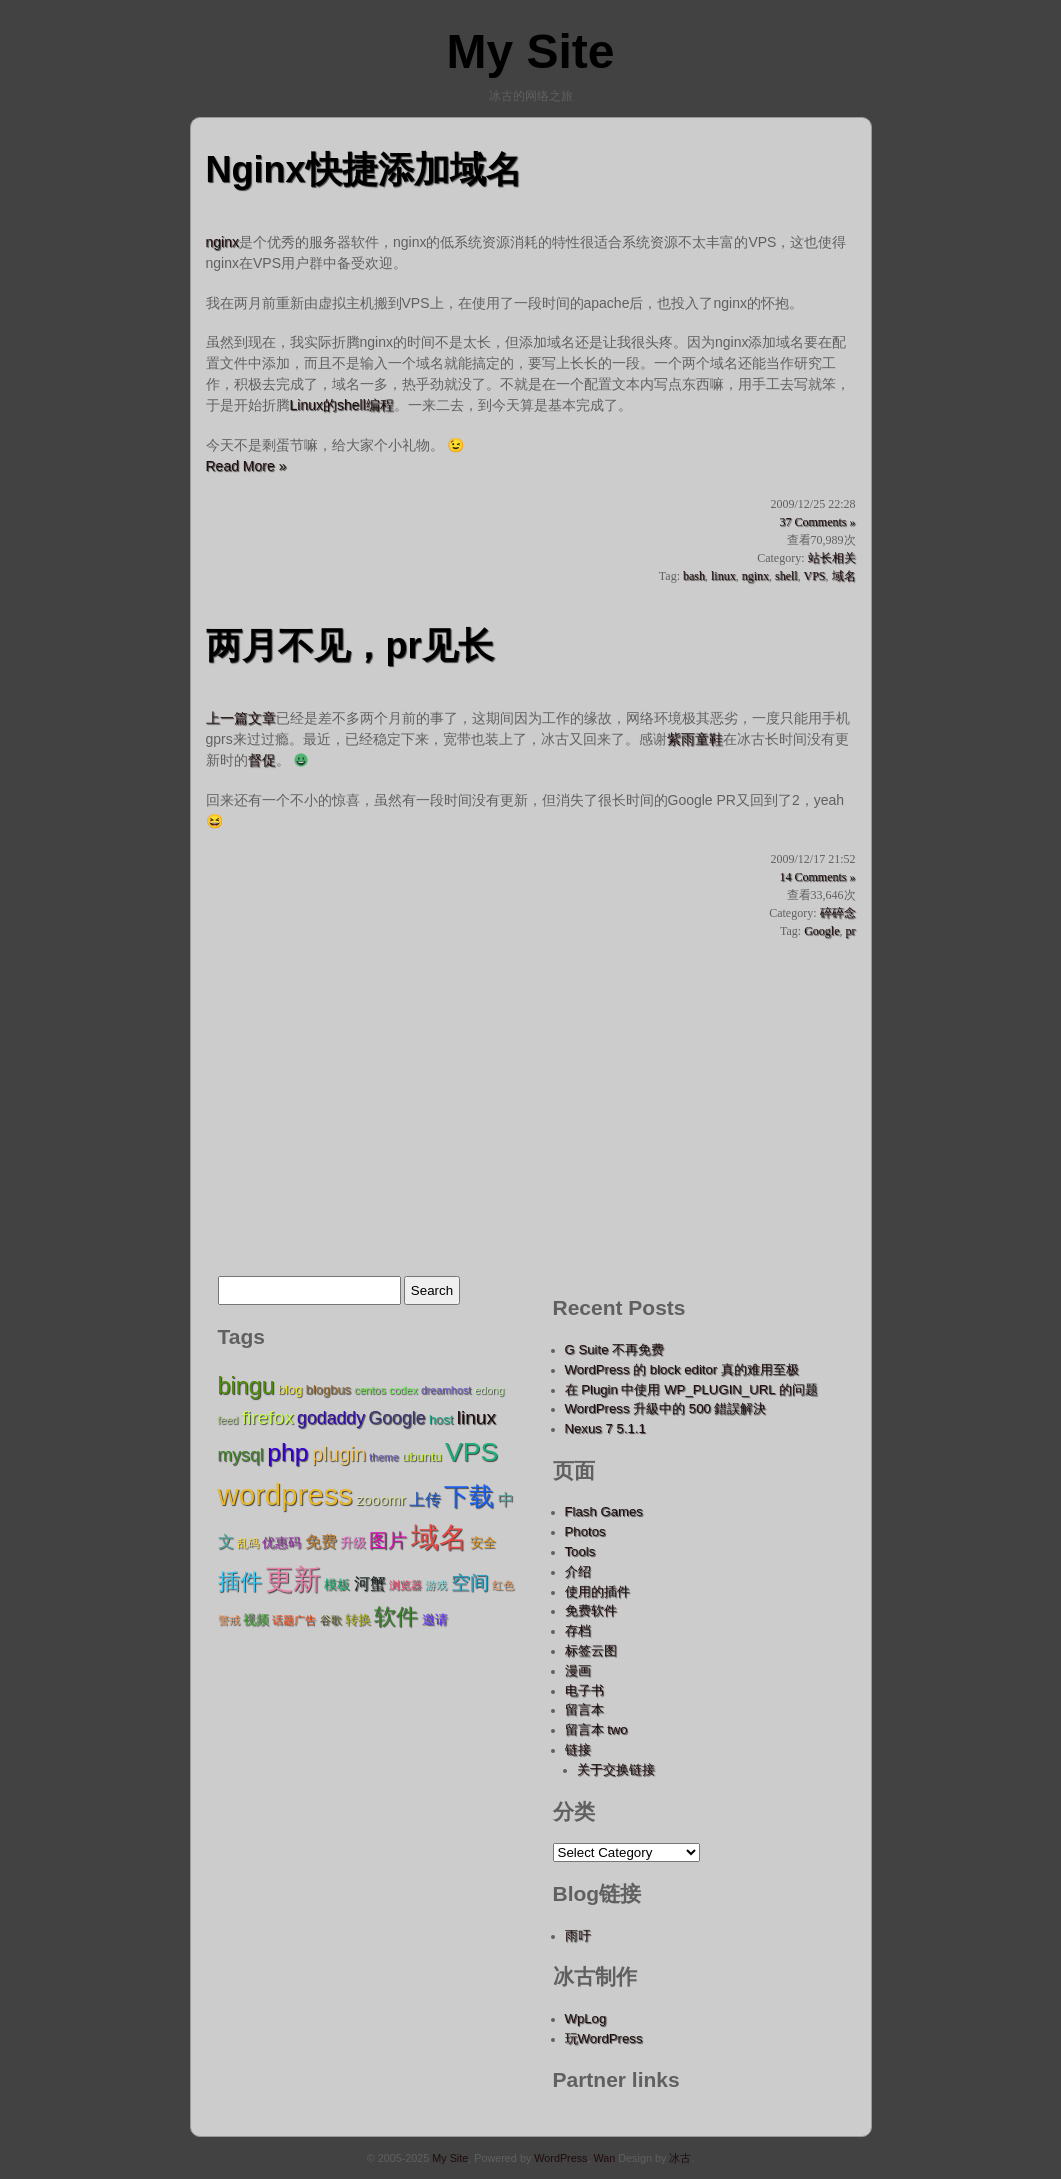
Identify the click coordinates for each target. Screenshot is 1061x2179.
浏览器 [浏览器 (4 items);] (405, 1585)
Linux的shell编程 (342, 405)
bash (694, 576)
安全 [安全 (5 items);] (483, 1542)
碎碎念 (838, 913)
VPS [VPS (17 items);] (471, 1452)
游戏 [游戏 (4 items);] (436, 1585)
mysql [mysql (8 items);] (241, 1455)
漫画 (578, 1670)
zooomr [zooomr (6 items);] (381, 1500)
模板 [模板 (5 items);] (337, 1584)
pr (851, 931)
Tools (580, 1551)
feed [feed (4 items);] (228, 1420)
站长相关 (832, 558)
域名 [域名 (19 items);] (439, 1537)
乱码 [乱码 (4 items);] (248, 1543)
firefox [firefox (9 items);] (268, 1417)
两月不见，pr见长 (350, 645)
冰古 (680, 2158)
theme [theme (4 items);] (384, 1457)
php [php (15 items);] (287, 1452)
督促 (262, 760)
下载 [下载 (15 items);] (469, 1496)
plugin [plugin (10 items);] (339, 1454)
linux (723, 576)
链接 (578, 1749)
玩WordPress (604, 2038)
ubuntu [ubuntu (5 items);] (421, 1456)
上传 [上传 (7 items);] (425, 1499)
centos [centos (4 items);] (369, 1390)
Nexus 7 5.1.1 (605, 1428)
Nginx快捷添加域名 (364, 169)
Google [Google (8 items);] (396, 1418)
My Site (530, 51)
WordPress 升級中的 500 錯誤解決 (666, 1408)
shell (786, 576)
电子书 (584, 1690)
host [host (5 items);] (441, 1419)
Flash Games (604, 1511)
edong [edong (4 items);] (490, 1390)
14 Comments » (817, 877)
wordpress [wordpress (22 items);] (285, 1494)
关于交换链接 (616, 1769)
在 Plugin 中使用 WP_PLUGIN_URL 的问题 (691, 1389)
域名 (844, 576)
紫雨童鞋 (695, 739)
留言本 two (596, 1729)
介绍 (578, 1571)
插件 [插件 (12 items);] (240, 1581)
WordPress (560, 2158)
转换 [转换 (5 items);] (358, 1619)
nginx (222, 242)
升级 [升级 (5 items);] (353, 1542)
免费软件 (591, 1610)
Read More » (246, 466)
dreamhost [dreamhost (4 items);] (446, 1390)
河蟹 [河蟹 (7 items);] (370, 1583)
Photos (585, 1531)
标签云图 (591, 1650)
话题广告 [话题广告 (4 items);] (294, 1620)
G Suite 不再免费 (615, 1349)
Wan (604, 2158)
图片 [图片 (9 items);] (388, 1540)
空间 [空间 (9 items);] (470, 1582)
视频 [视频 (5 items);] (256, 1619)
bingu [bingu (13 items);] (246, 1386)
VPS (814, 576)
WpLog (586, 2018)
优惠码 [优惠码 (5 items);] (281, 1542)
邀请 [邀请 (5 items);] (435, 1619)
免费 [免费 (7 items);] (321, 1541)
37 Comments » (817, 522)
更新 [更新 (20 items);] (293, 1579)
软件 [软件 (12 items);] (396, 1616)
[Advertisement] (531, 1090)
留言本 (584, 1709)
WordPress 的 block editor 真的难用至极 (682, 1369)
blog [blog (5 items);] (290, 1389)
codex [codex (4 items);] (403, 1390)
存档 (578, 1630)
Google (821, 931)
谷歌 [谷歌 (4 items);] (331, 1620)
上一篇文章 (241, 718)
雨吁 (578, 1935)
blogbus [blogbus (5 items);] (328, 1389)
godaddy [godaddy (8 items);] (331, 1418)
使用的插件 (597, 1591)
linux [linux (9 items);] (476, 1417)
